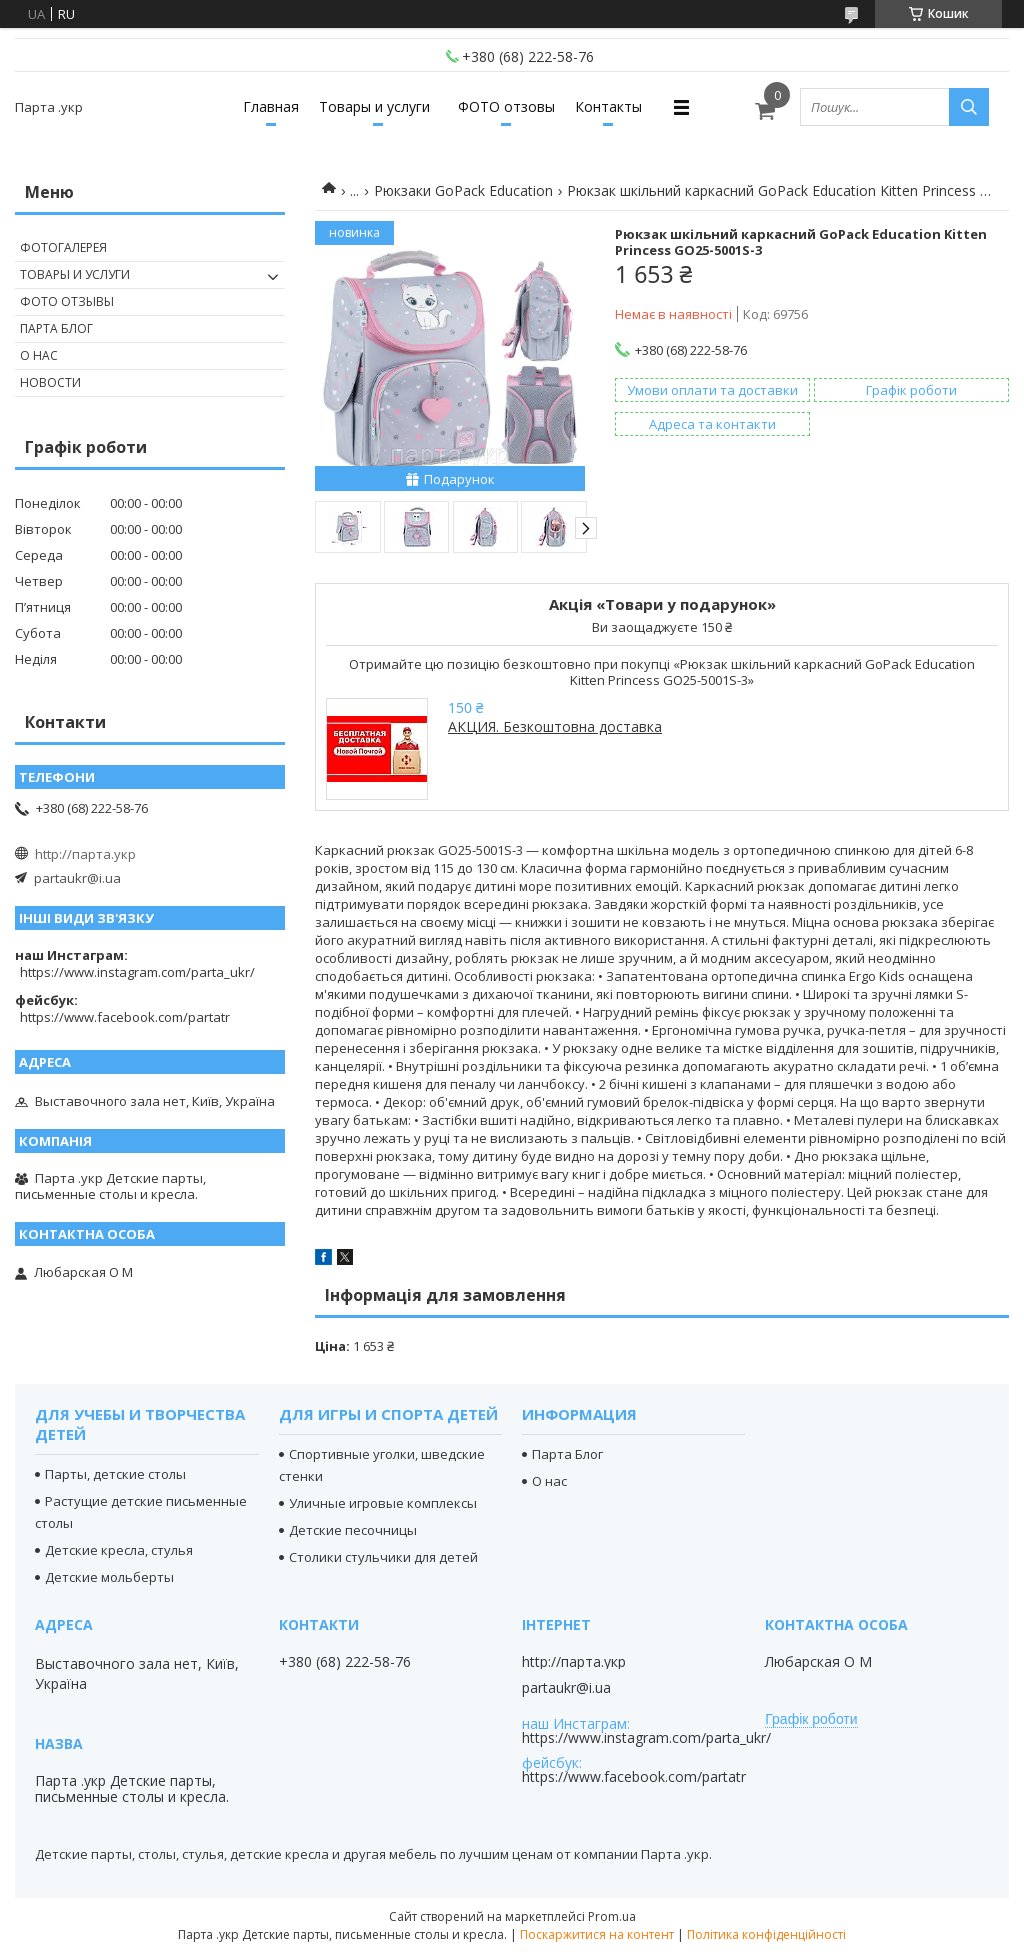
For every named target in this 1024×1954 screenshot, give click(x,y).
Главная (271, 106)
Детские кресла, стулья (119, 1550)
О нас (39, 355)
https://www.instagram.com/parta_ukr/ (137, 972)
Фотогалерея (63, 247)
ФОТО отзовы (506, 106)
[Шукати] (969, 107)
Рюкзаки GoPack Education (463, 190)
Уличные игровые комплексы (383, 1503)
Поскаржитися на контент (597, 1934)
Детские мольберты (109, 1577)
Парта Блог (56, 328)
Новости (50, 382)
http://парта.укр (85, 854)
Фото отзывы (67, 301)
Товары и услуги (374, 106)
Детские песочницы (353, 1530)
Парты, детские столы (115, 1474)
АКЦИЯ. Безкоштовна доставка (555, 726)
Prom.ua (612, 1916)
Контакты (608, 106)
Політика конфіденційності (766, 1934)
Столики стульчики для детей (383, 1557)
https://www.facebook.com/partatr (125, 1017)
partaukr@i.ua (77, 878)
